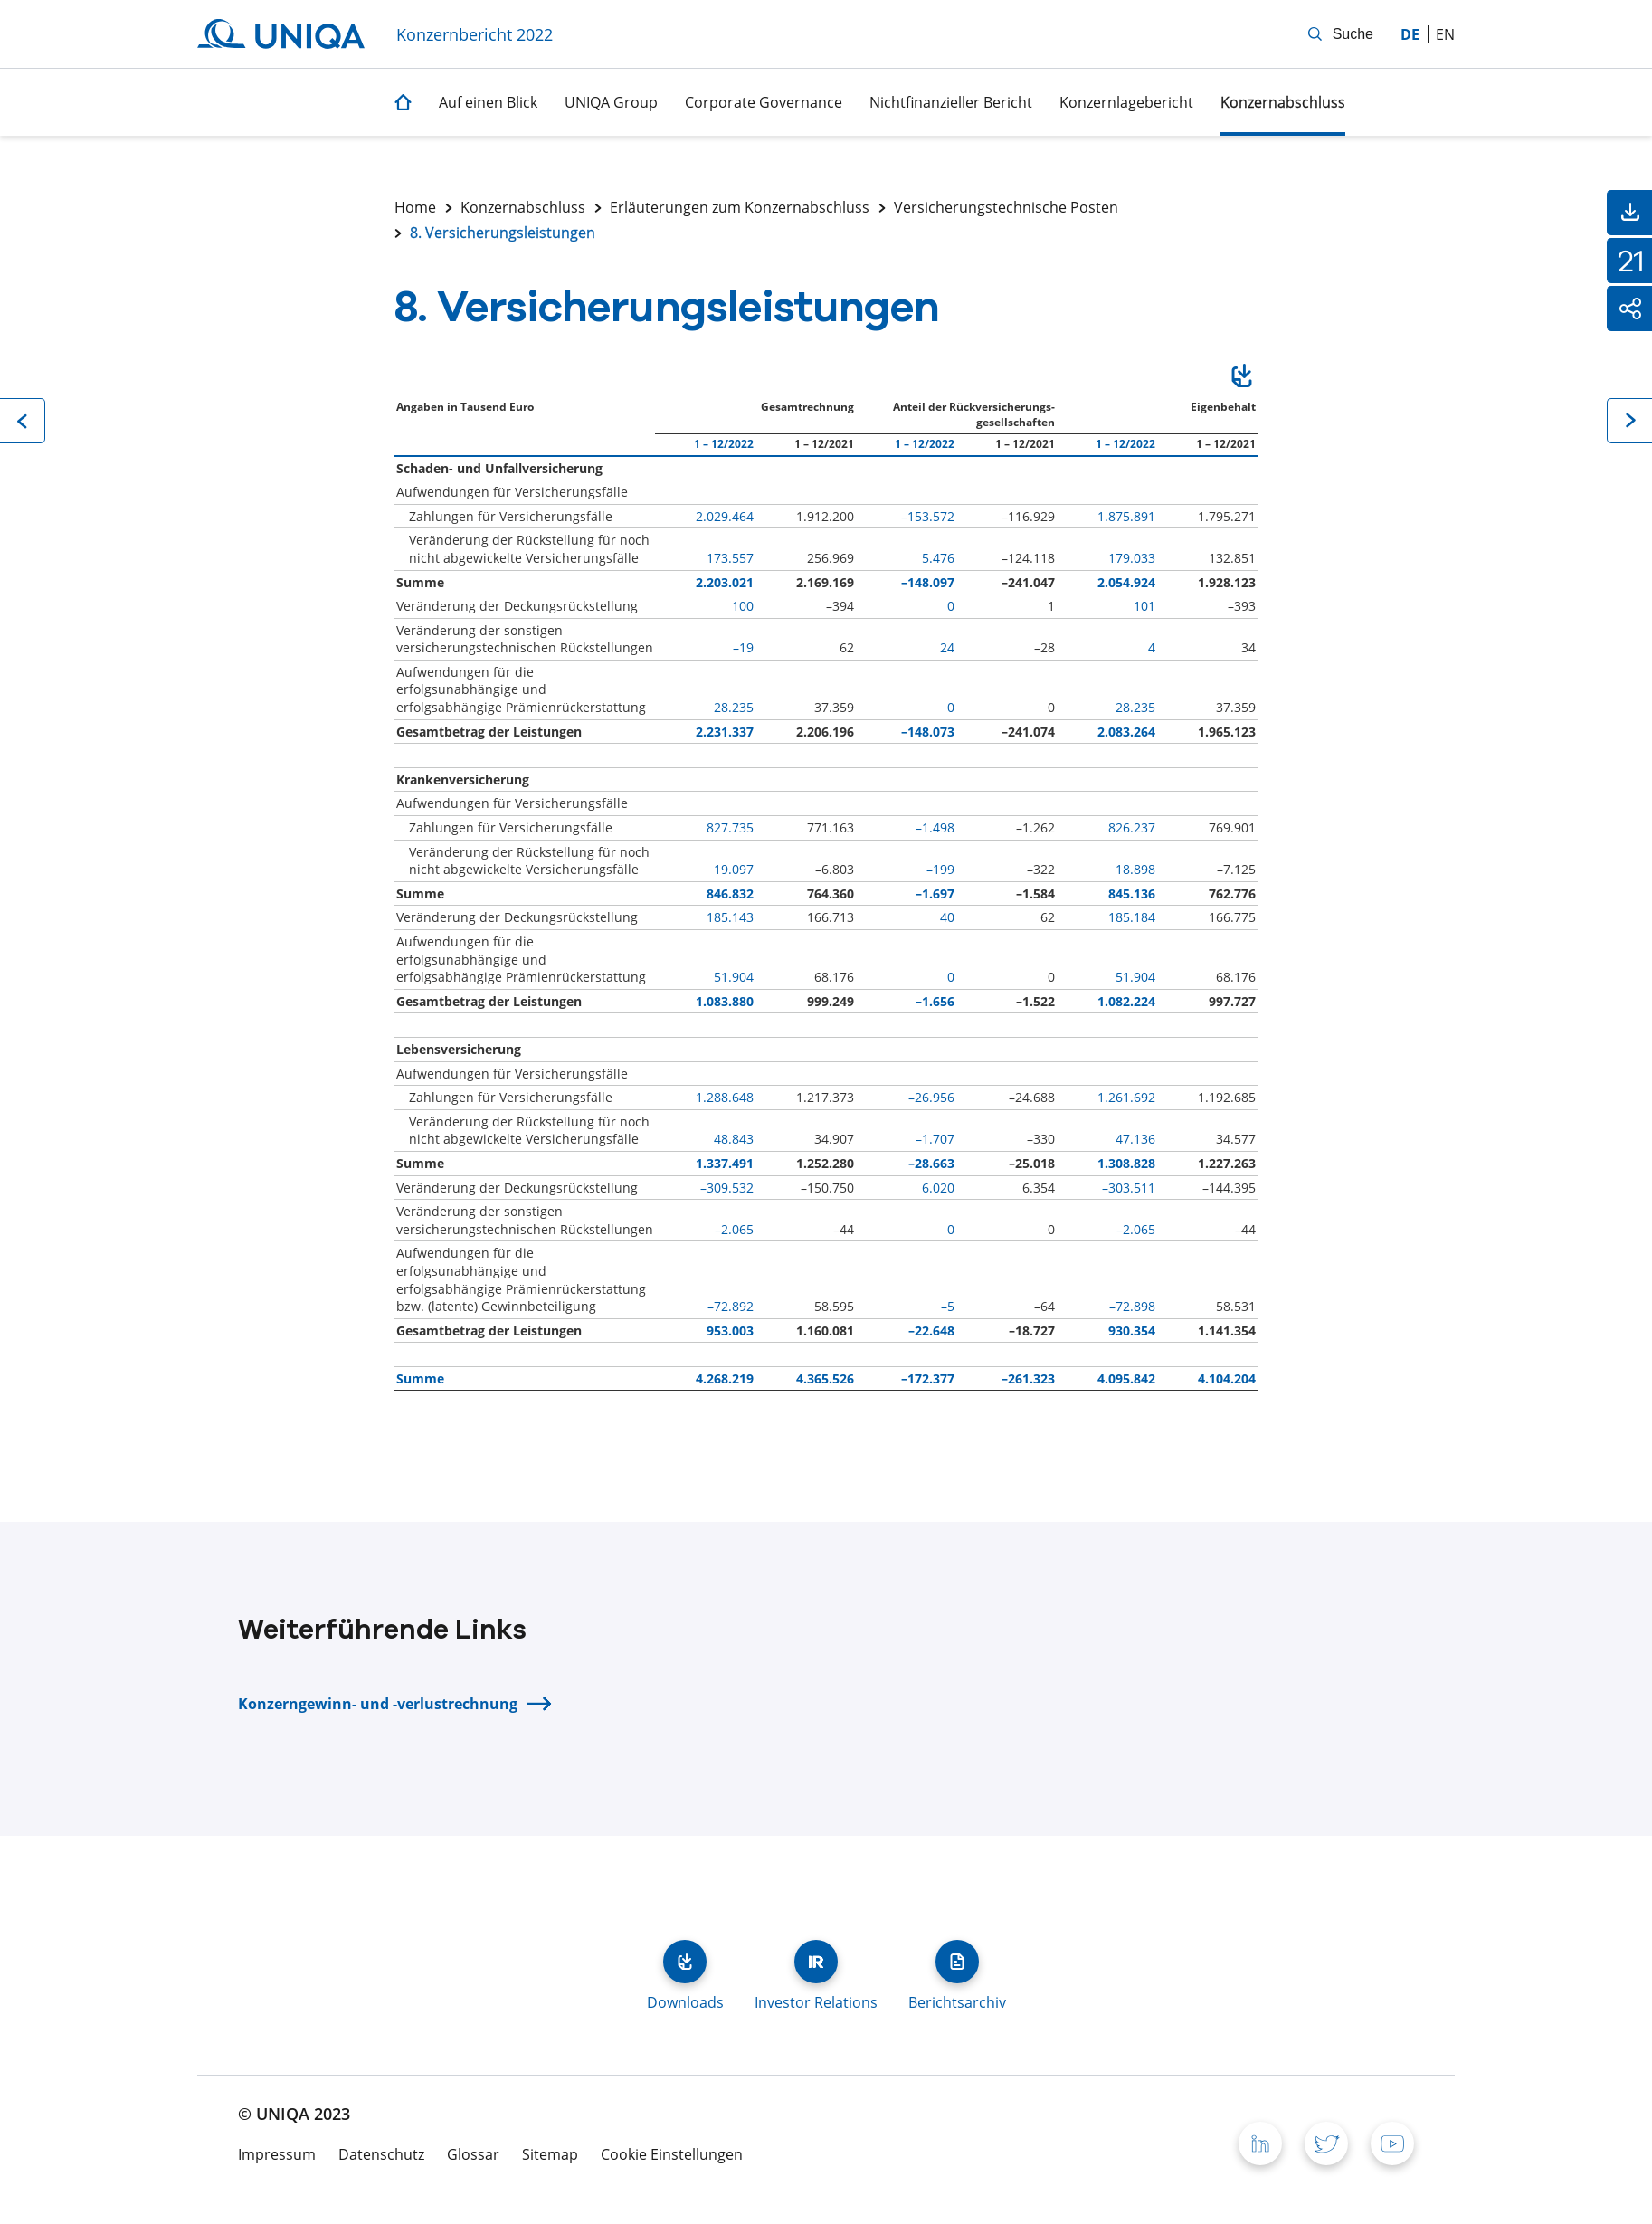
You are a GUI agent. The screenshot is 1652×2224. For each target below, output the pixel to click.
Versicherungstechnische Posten (1006, 207)
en (1445, 34)
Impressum (277, 2154)
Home (415, 207)
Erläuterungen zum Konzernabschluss (739, 207)
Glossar (473, 2154)
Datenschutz (381, 2154)
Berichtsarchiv (957, 1961)
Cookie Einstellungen (672, 2154)
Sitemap (550, 2154)
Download (1242, 378)
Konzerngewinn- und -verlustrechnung (377, 1704)
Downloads (685, 1961)
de (1409, 34)
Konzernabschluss (522, 207)
